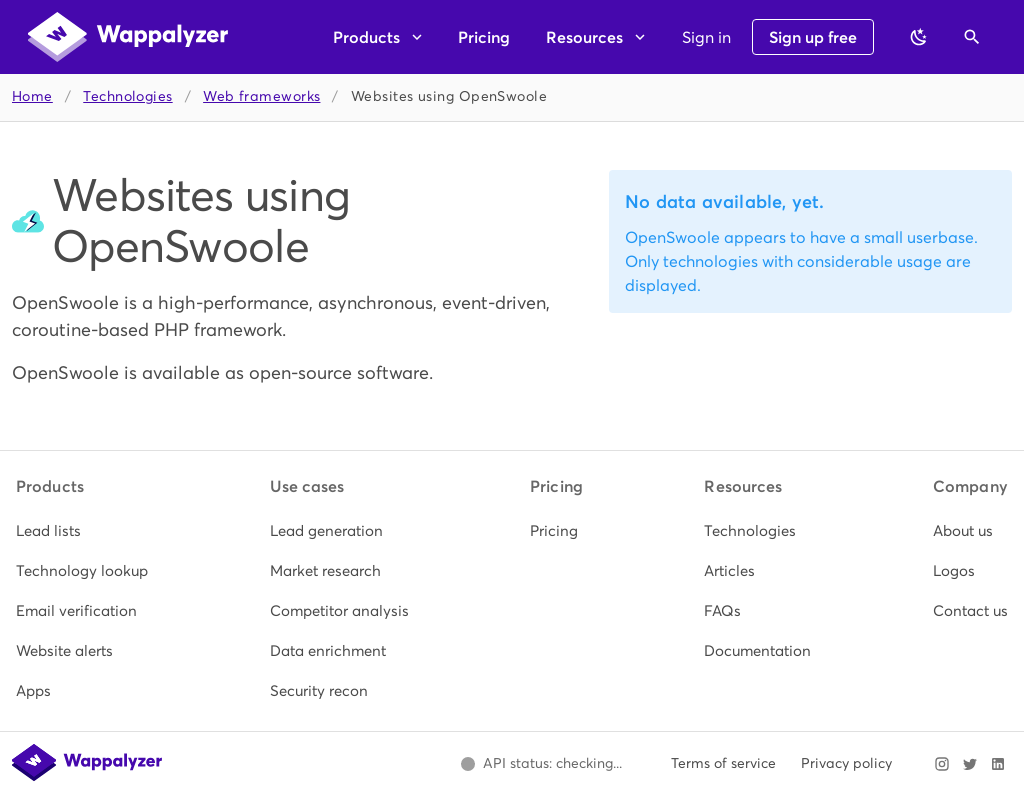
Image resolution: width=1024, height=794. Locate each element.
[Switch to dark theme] (919, 37)
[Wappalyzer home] (128, 37)
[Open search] (972, 37)
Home (32, 96)
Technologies (127, 96)
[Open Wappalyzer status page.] (541, 764)
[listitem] (82, 531)
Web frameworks (261, 96)
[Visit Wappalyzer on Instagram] (942, 764)
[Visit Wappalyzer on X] (970, 764)
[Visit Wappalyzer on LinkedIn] (998, 764)
